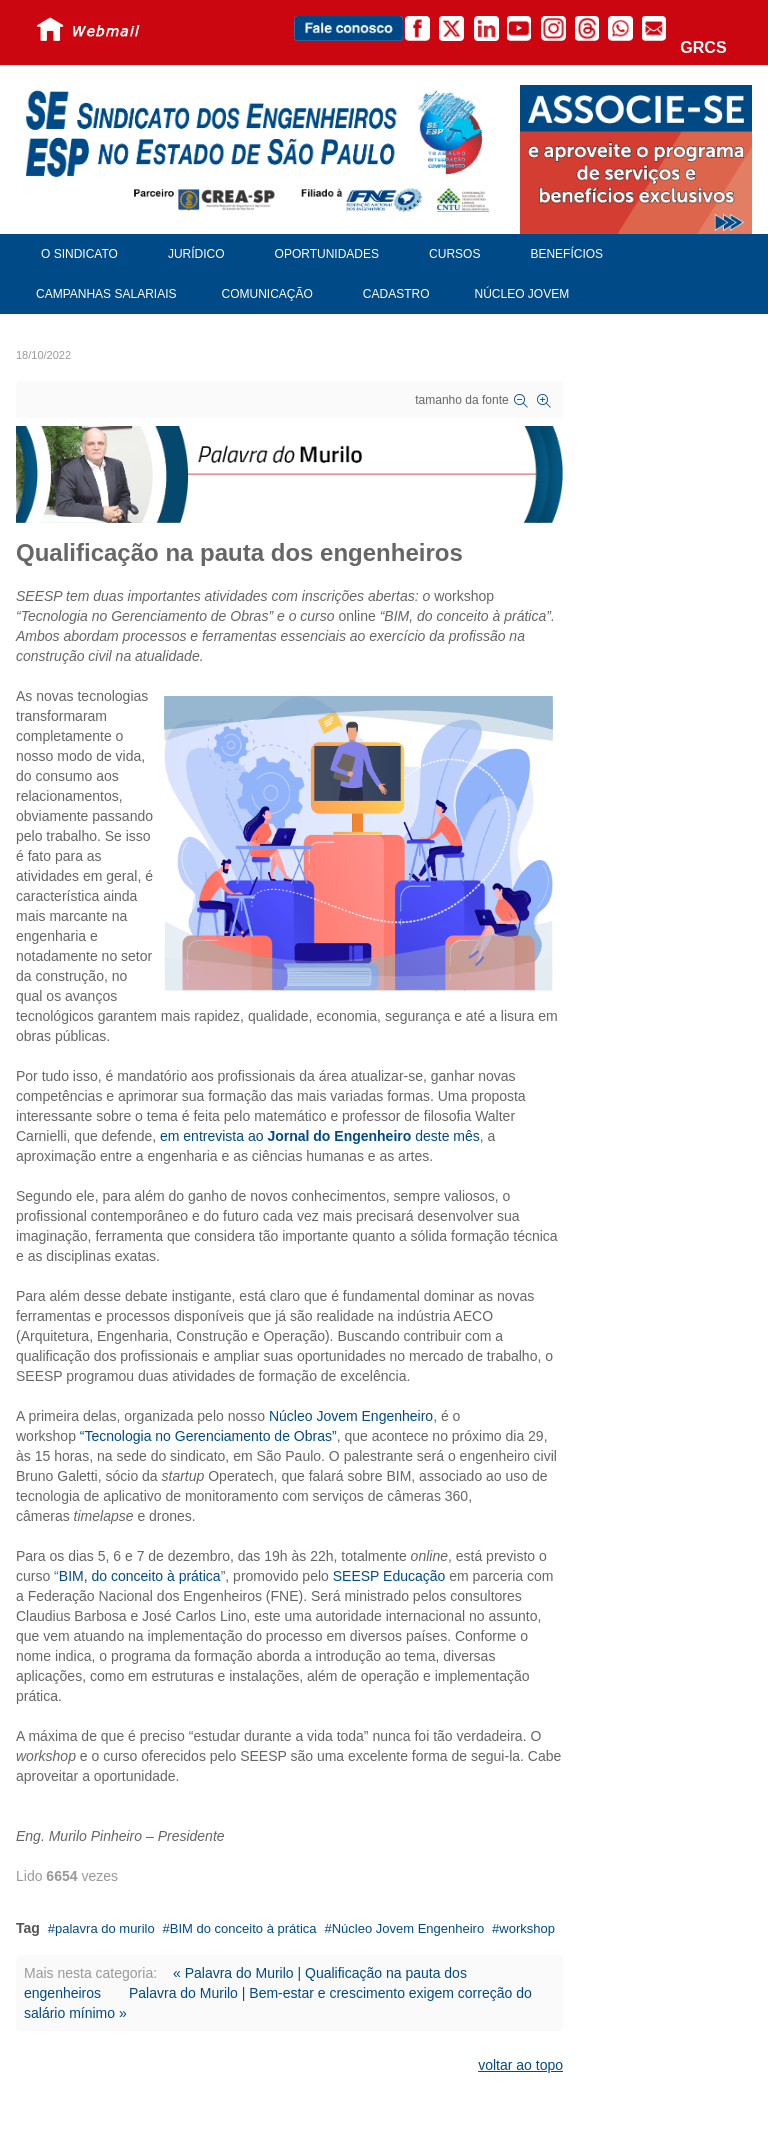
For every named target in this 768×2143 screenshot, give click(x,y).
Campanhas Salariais (106, 294)
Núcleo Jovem (522, 294)
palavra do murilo (105, 1928)
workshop (527, 1928)
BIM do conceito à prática (243, 1928)
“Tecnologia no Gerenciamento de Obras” (208, 1436)
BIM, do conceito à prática (140, 1576)
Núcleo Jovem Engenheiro (351, 1416)
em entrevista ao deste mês (320, 1136)
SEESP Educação (389, 1576)
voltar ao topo (520, 2065)
